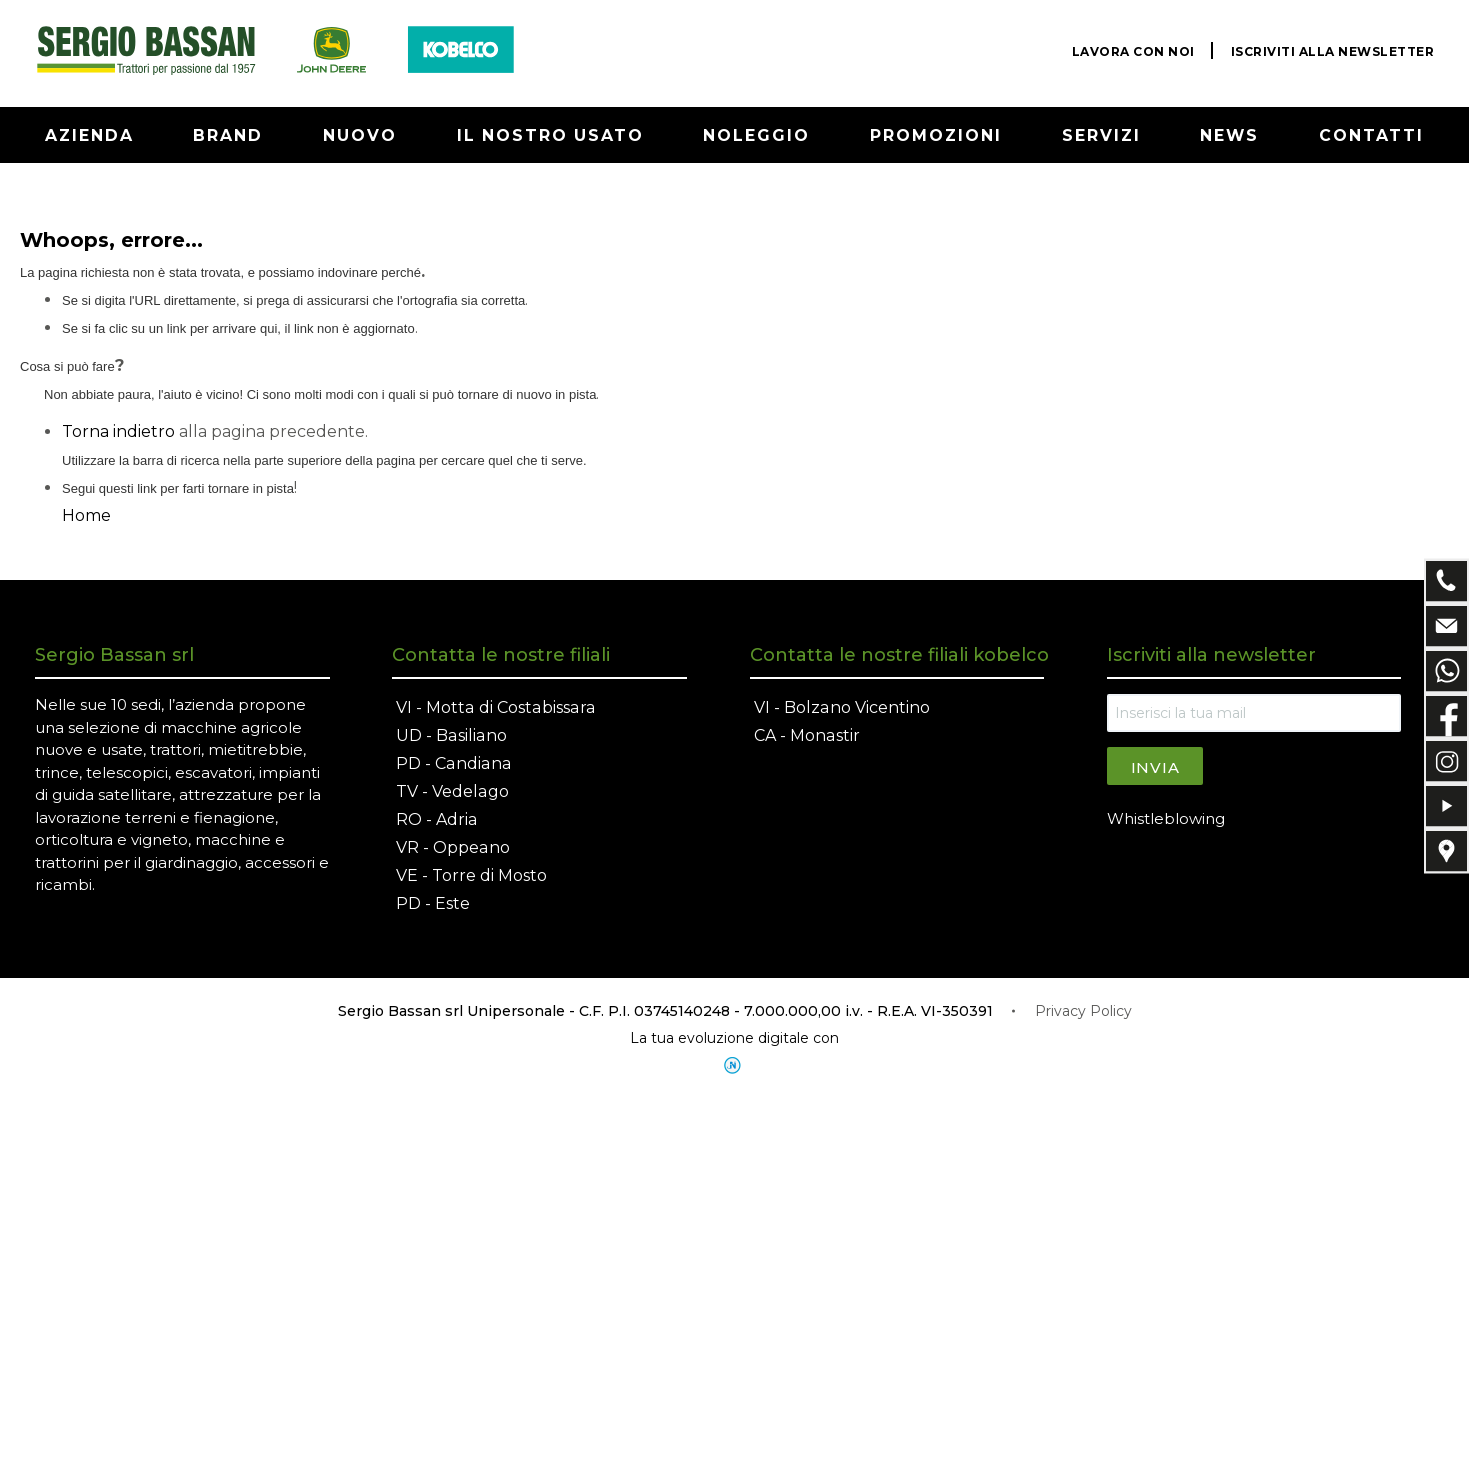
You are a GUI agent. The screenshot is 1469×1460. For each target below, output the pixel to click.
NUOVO (360, 135)
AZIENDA (90, 135)
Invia (1155, 767)
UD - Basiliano (450, 735)
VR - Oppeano (452, 847)
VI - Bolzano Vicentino (841, 707)
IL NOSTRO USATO (550, 135)
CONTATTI (1372, 135)
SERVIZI (1102, 135)
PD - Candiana (452, 763)
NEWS (1231, 135)
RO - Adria (436, 819)
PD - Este (433, 903)
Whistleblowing (1166, 818)
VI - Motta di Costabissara (494, 707)
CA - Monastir (806, 735)
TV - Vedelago (452, 791)
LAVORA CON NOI (1133, 51)
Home (86, 515)
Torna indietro (118, 431)
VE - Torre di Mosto (471, 875)
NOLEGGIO (757, 135)
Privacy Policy (1083, 1011)
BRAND (229, 135)
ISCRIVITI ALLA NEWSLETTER (1333, 51)
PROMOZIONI (936, 135)
